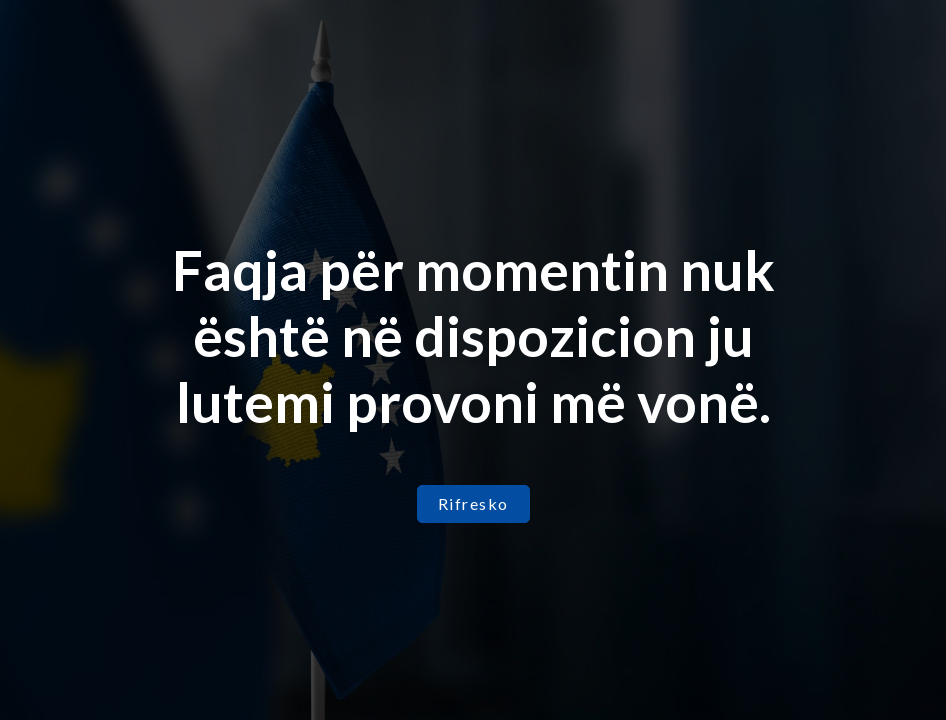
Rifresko (473, 503)
